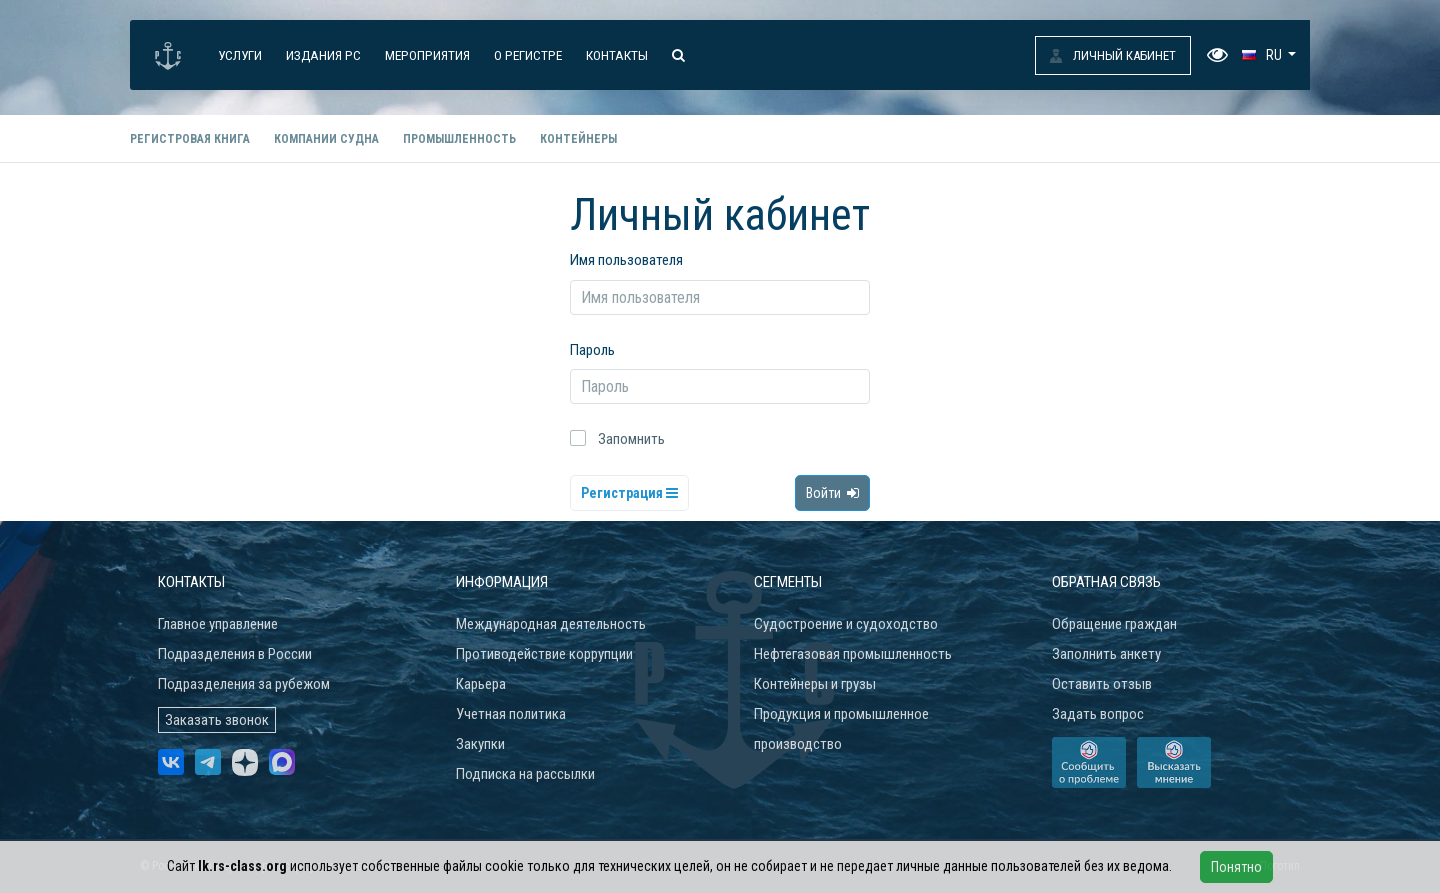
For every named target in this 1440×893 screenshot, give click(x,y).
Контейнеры (578, 139)
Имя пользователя (626, 260)
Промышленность (459, 139)
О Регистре (528, 55)
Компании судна (326, 139)
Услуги (240, 55)
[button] (1269, 55)
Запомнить (631, 439)
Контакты (617, 55)
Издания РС (323, 55)
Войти (832, 493)
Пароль (592, 350)
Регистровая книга (190, 139)
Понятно (1236, 867)
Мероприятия (427, 55)
